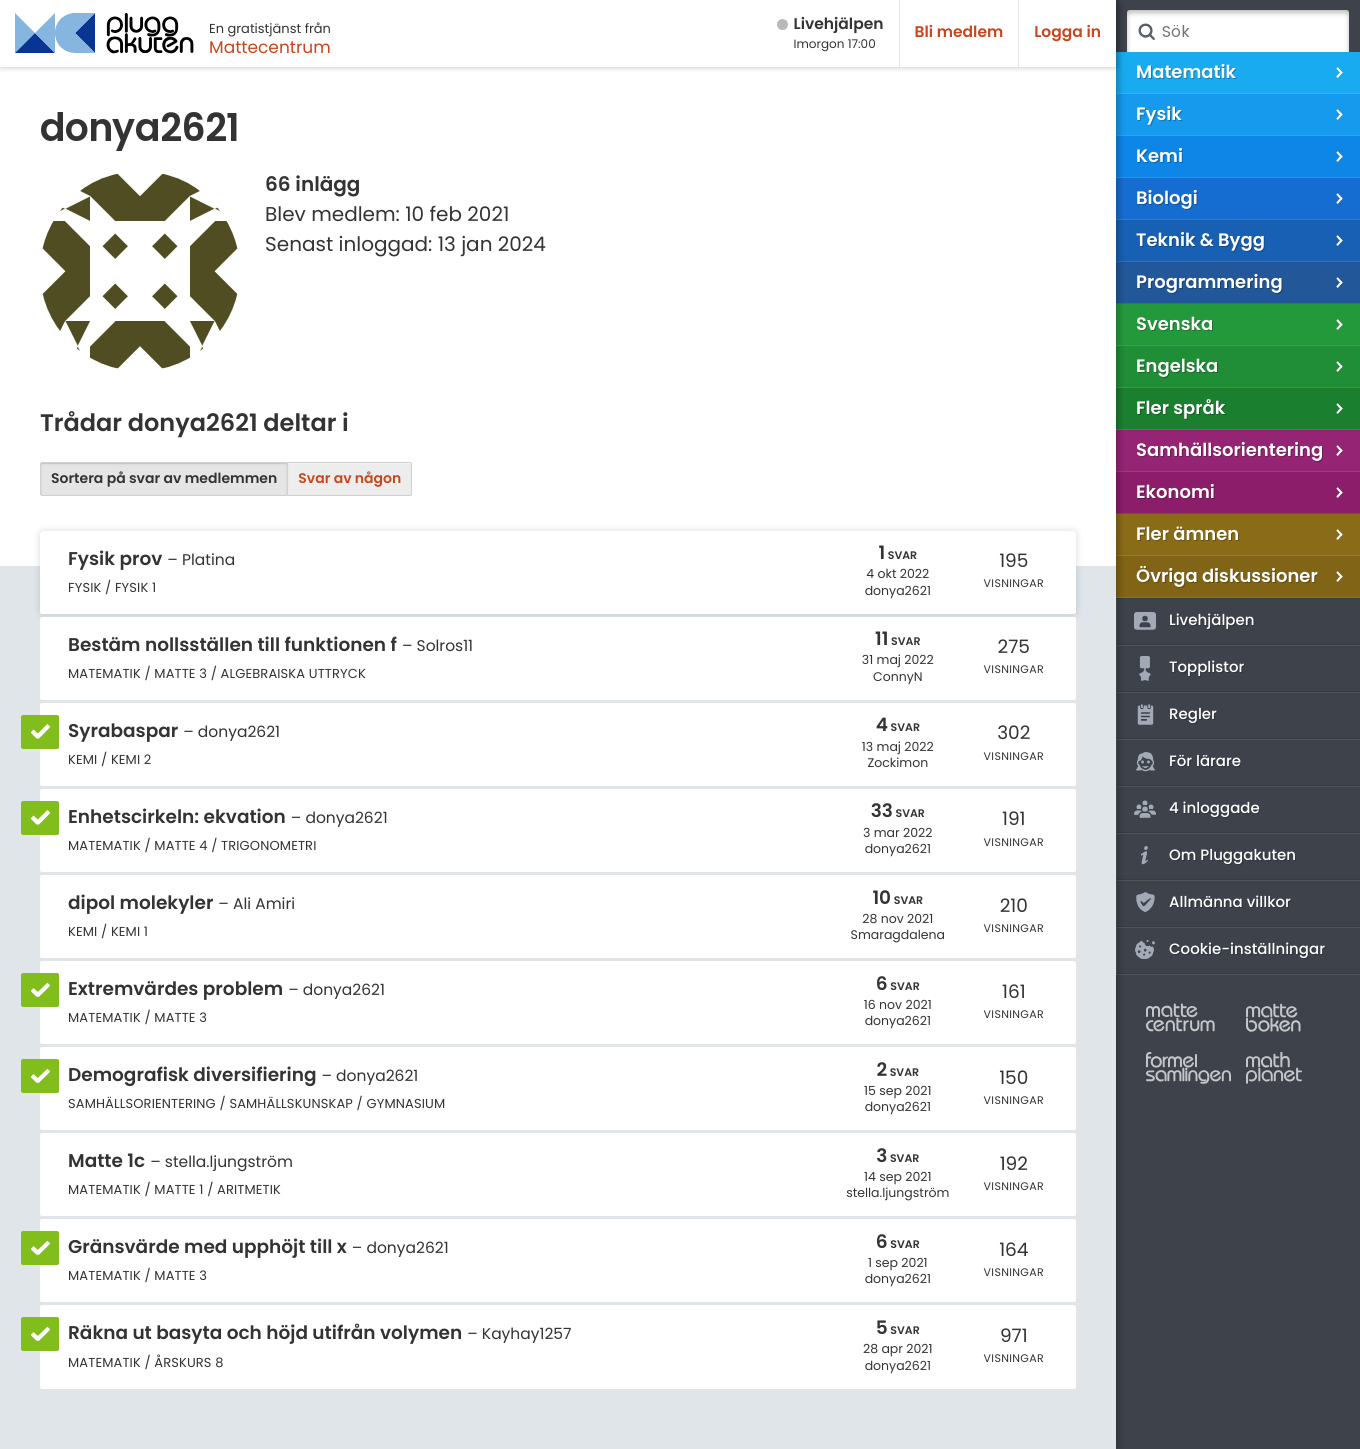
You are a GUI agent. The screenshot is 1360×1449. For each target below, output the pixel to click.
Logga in (1067, 32)
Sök (1146, 32)
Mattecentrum (270, 47)
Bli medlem (959, 32)
